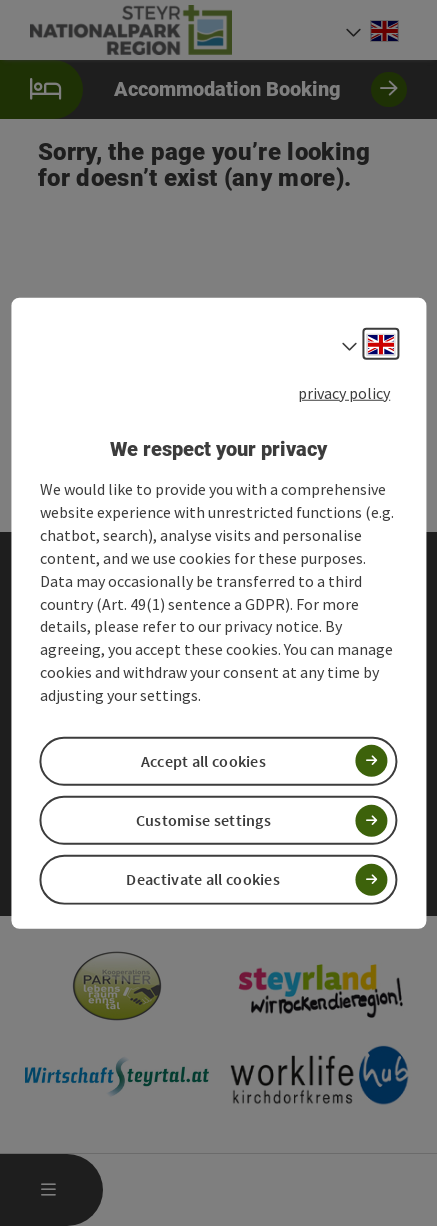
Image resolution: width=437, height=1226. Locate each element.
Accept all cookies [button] (203, 761)
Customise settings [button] (203, 820)
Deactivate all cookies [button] (203, 879)
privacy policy (344, 393)
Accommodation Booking (203, 89)
